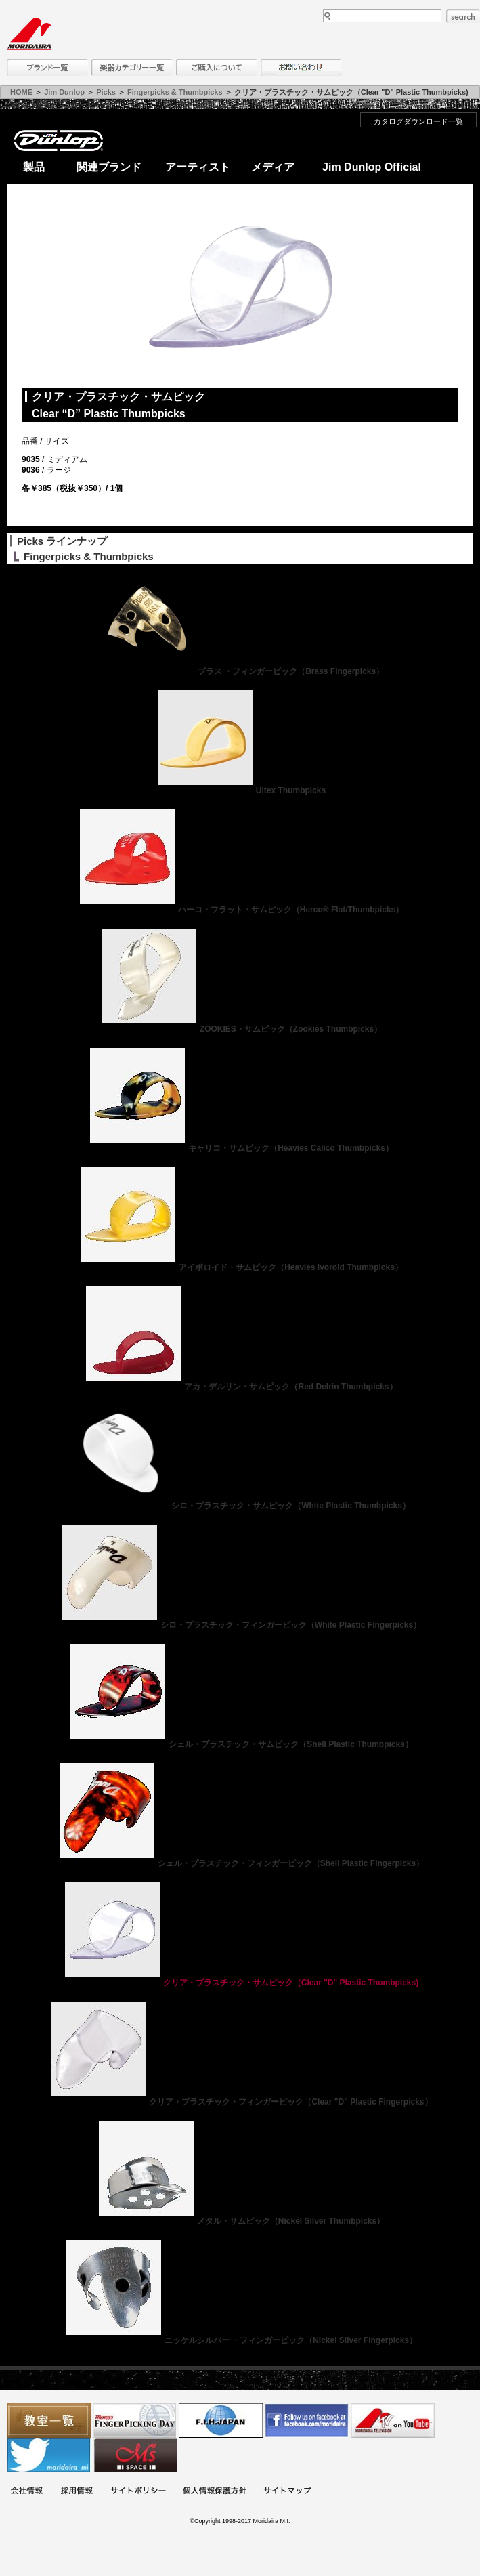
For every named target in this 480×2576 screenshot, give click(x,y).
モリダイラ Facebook (307, 2420)
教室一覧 (49, 2420)
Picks (106, 92)
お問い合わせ (301, 67)
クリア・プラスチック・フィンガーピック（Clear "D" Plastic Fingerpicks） (239, 2102)
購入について (216, 67)
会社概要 (26, 2491)
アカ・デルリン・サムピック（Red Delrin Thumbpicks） (240, 1386)
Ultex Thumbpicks (240, 790)
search (463, 16)
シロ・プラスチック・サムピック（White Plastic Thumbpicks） (240, 1506)
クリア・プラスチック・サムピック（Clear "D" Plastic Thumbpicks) (240, 1982)
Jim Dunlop (64, 92)
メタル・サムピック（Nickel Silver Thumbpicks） (240, 2221)
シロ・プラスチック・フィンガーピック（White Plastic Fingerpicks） (240, 1625)
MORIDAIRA (29, 34)
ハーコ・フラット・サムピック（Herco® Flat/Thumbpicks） (240, 909)
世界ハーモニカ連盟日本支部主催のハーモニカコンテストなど (221, 2420)
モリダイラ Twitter (49, 2455)
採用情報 (76, 2491)
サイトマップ (287, 2491)
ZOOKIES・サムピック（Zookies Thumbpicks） (240, 1029)
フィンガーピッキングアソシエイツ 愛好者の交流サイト (135, 2420)
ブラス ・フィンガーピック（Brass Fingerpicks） (240, 671)
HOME (21, 92)
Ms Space (135, 2455)
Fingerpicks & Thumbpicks (175, 92)
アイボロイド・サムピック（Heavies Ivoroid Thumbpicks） (240, 1267)
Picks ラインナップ (62, 541)
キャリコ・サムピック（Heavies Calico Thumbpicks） (240, 1148)
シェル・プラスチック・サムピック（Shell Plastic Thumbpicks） (240, 1744)
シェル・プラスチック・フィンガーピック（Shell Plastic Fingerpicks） (240, 1863)
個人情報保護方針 (214, 2491)
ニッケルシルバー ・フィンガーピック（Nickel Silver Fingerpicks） (240, 2340)
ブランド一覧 (47, 67)
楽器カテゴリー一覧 (132, 67)
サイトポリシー (138, 2491)
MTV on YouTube (393, 2420)
